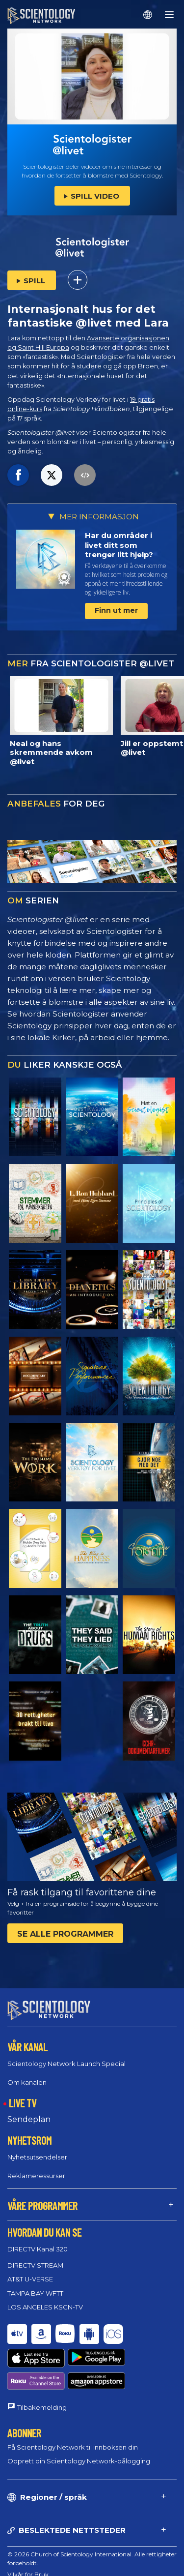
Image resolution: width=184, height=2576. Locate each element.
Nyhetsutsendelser (37, 2156)
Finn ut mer (116, 610)
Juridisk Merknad (31, 2572)
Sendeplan (29, 2119)
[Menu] (169, 14)
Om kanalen (27, 2082)
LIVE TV (22, 2103)
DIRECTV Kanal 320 (37, 2249)
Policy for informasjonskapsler (49, 2549)
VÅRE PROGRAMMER (42, 2205)
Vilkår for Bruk (28, 2538)
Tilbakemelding (42, 2371)
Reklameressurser (36, 2175)
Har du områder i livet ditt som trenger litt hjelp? (119, 545)
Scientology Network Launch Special (66, 2063)
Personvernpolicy (31, 2561)
